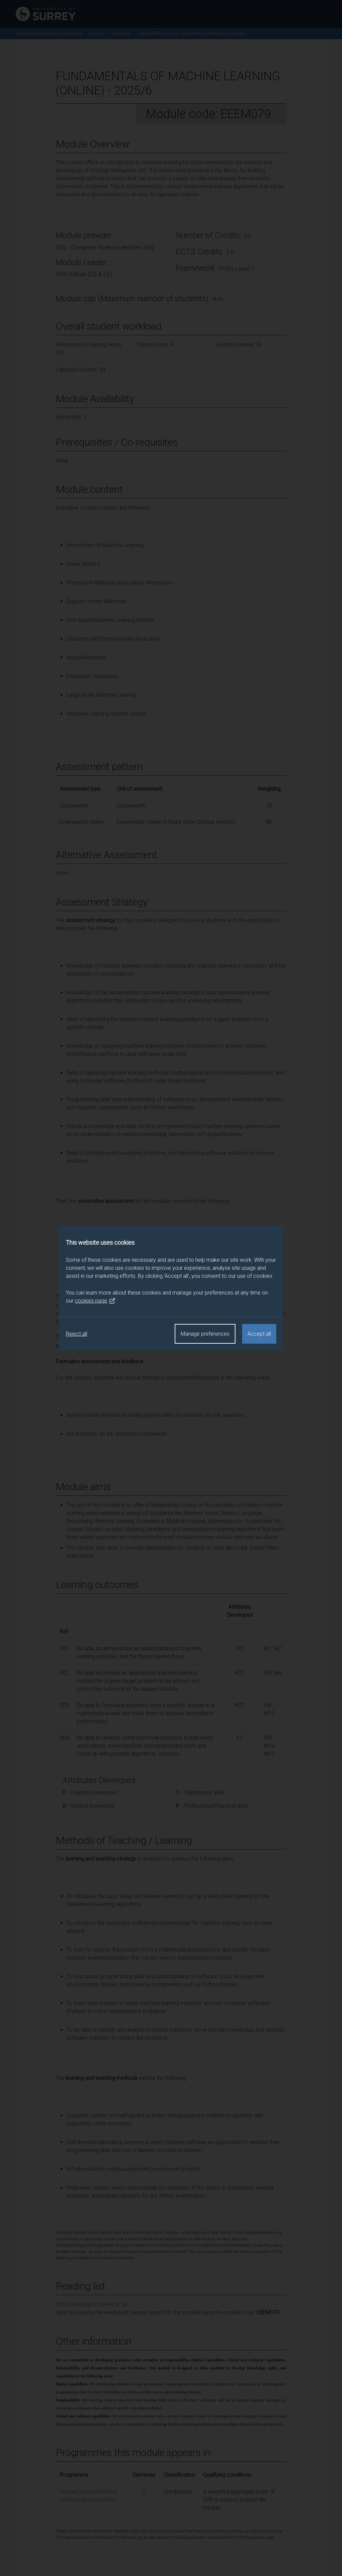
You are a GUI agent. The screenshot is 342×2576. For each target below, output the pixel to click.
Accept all (259, 1334)
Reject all (76, 1334)
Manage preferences (205, 1334)
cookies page (95, 1301)
